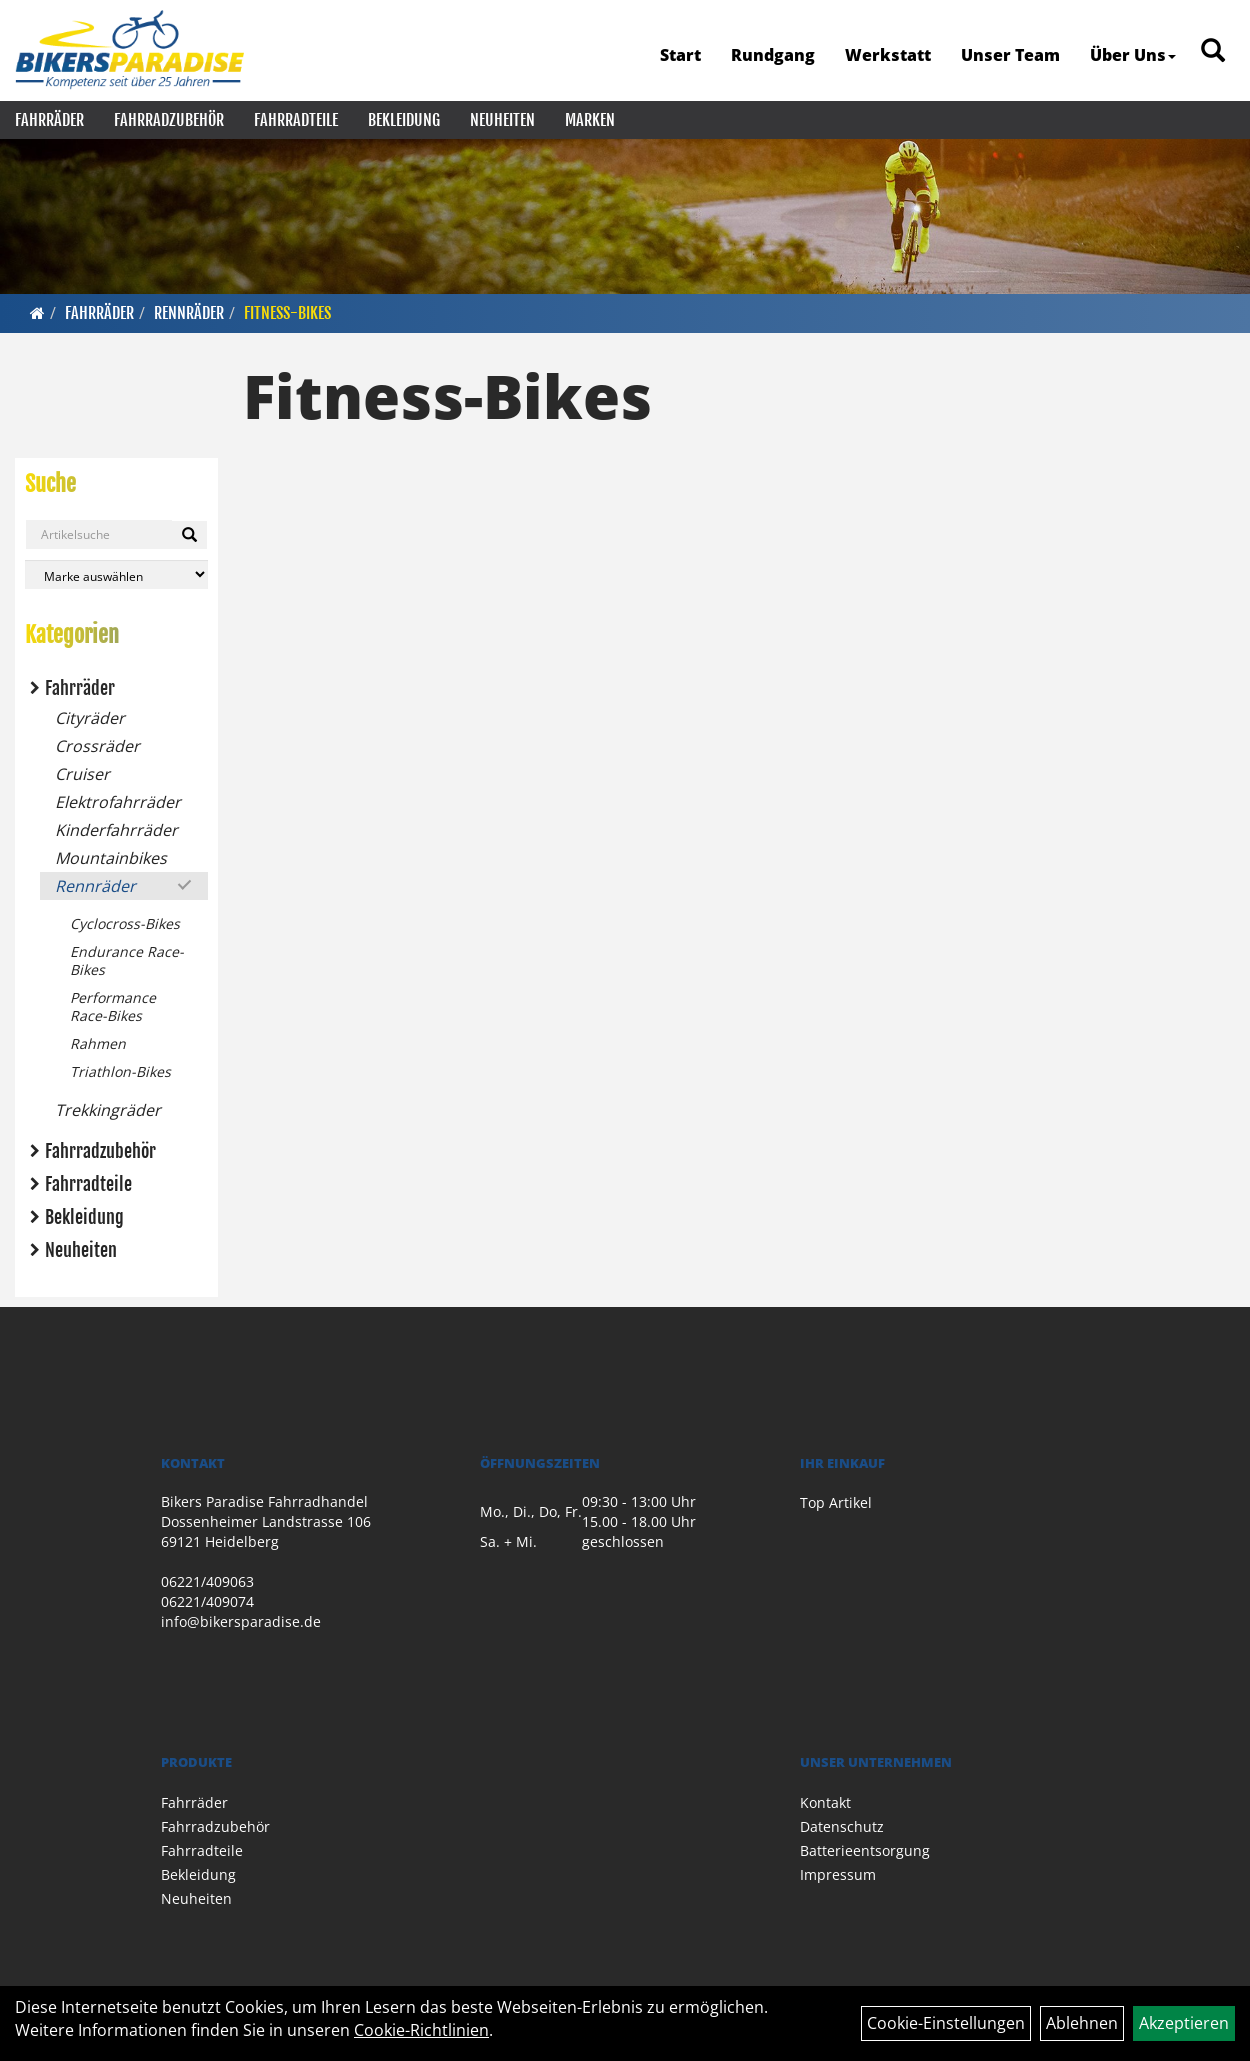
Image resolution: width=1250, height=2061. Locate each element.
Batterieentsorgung (865, 1850)
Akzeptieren (1184, 2023)
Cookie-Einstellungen (946, 2023)
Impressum (838, 1874)
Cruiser (82, 774)
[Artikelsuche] (1213, 51)
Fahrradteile (296, 120)
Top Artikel (836, 1502)
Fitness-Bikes (287, 313)
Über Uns (1133, 55)
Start (680, 55)
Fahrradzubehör (169, 120)
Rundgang (773, 55)
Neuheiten (502, 120)
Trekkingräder (108, 1110)
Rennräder (189, 313)
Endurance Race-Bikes (127, 960)
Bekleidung (404, 120)
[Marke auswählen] (116, 574)
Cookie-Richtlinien (421, 2030)
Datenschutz (842, 1826)
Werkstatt (888, 55)
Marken (590, 120)
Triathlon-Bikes (120, 1071)
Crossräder (97, 746)
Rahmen (98, 1043)
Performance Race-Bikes (113, 1006)
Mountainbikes (111, 858)
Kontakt (825, 1802)
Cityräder (90, 718)
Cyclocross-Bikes (125, 923)
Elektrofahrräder (118, 802)
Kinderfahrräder (116, 830)
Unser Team (1010, 55)
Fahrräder (49, 120)
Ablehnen (1082, 2023)
